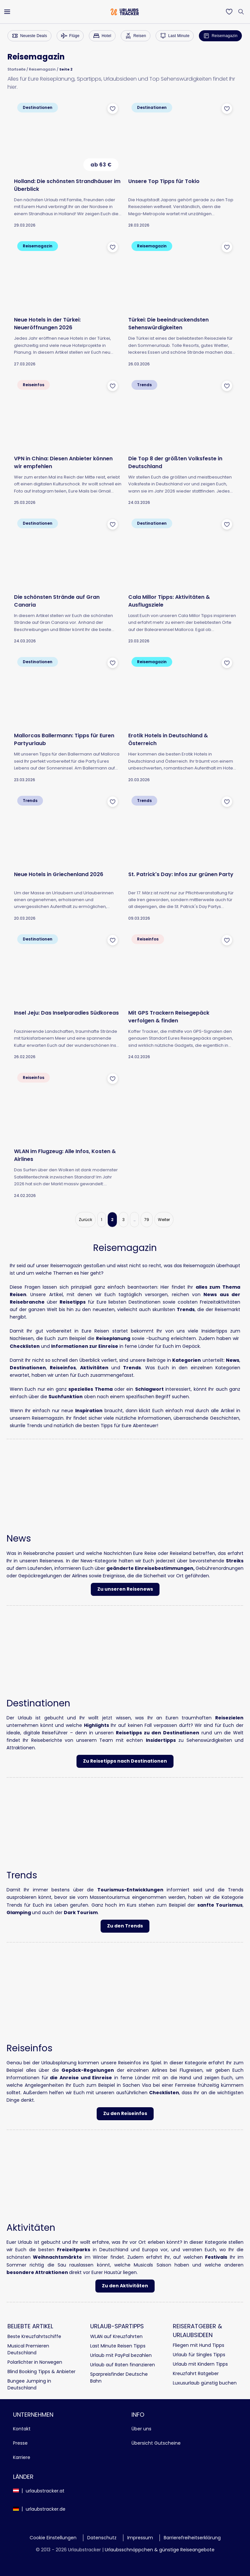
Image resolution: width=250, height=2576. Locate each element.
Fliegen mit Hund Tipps (198, 2345)
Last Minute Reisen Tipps (118, 2346)
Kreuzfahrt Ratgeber (196, 2373)
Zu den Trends (125, 1926)
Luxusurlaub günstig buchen (205, 2383)
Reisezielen (229, 1718)
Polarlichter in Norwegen (34, 2362)
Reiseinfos (63, 1367)
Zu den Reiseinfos (125, 2113)
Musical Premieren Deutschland (28, 2349)
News (232, 1360)
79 (146, 1219)
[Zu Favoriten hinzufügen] (112, 108)
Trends (132, 1367)
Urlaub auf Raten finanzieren (122, 2364)
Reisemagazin (42, 69)
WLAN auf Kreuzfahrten (116, 2336)
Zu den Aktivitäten (125, 2285)
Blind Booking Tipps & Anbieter (41, 2371)
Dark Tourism (81, 1912)
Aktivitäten (94, 1367)
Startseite (16, 69)
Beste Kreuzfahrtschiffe (34, 2336)
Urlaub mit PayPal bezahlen (121, 2355)
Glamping (19, 1912)
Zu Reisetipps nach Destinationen (125, 1761)
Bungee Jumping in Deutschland (29, 2384)
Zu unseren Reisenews (125, 1589)
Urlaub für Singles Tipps (199, 2354)
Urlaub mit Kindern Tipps (200, 2364)
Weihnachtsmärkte (57, 2257)
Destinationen (28, 1367)
